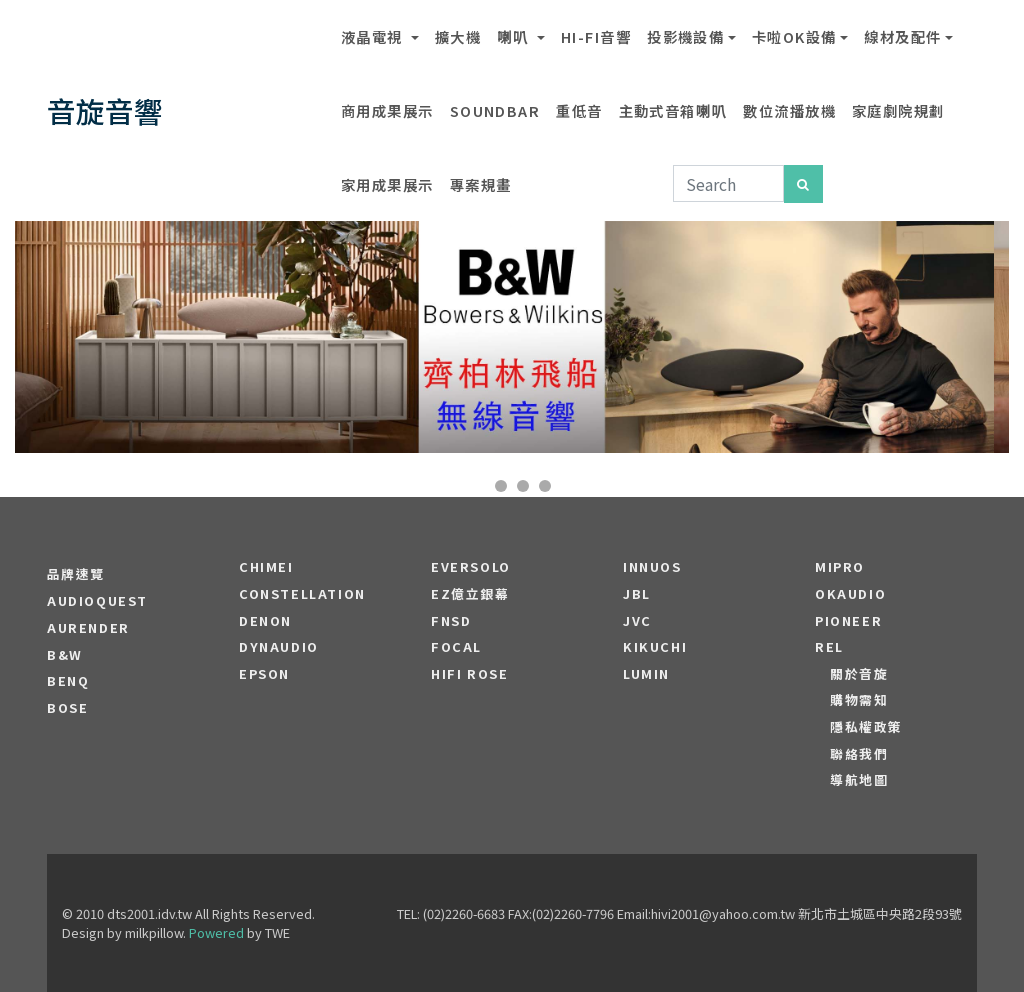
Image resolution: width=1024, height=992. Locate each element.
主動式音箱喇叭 (673, 110)
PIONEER (848, 621)
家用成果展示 (387, 184)
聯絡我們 (859, 754)
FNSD (451, 621)
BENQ (68, 681)
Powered (216, 932)
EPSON (264, 674)
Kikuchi (655, 647)
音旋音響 (105, 110)
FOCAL (456, 647)
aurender (88, 628)
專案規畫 (481, 184)
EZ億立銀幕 (470, 594)
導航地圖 (859, 780)
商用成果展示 (387, 110)
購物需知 (859, 700)
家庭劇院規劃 (898, 110)
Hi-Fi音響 (596, 36)
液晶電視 (374, 36)
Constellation (302, 594)
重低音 (579, 110)
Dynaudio (279, 647)
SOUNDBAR (495, 110)
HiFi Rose (469, 674)
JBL (637, 594)
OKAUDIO (850, 594)
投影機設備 (685, 36)
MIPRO (840, 567)
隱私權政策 (866, 727)
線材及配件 (902, 36)
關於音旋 (859, 674)
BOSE (67, 708)
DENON (265, 621)
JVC (637, 621)
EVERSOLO (471, 567)
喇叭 (515, 36)
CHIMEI (266, 567)
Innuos (652, 567)
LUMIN (646, 674)
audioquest (97, 601)
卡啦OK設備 (794, 36)
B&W (65, 655)
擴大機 (458, 36)
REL (829, 647)
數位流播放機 (789, 110)
